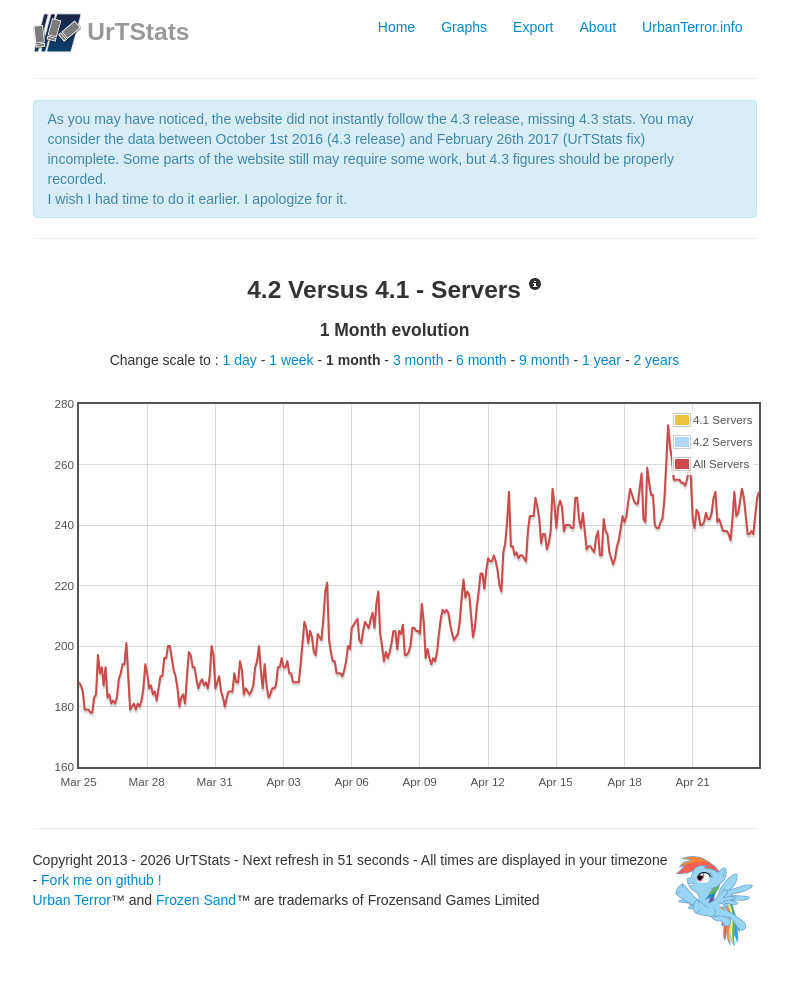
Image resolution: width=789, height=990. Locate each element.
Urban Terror (72, 900)
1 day (242, 360)
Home (396, 27)
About (598, 27)
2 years (656, 360)
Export (533, 27)
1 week (293, 360)
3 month (420, 360)
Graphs (464, 27)
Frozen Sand (196, 900)
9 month (546, 360)
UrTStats (138, 31)
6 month (483, 360)
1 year (603, 360)
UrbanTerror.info (692, 27)
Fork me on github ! (101, 880)
